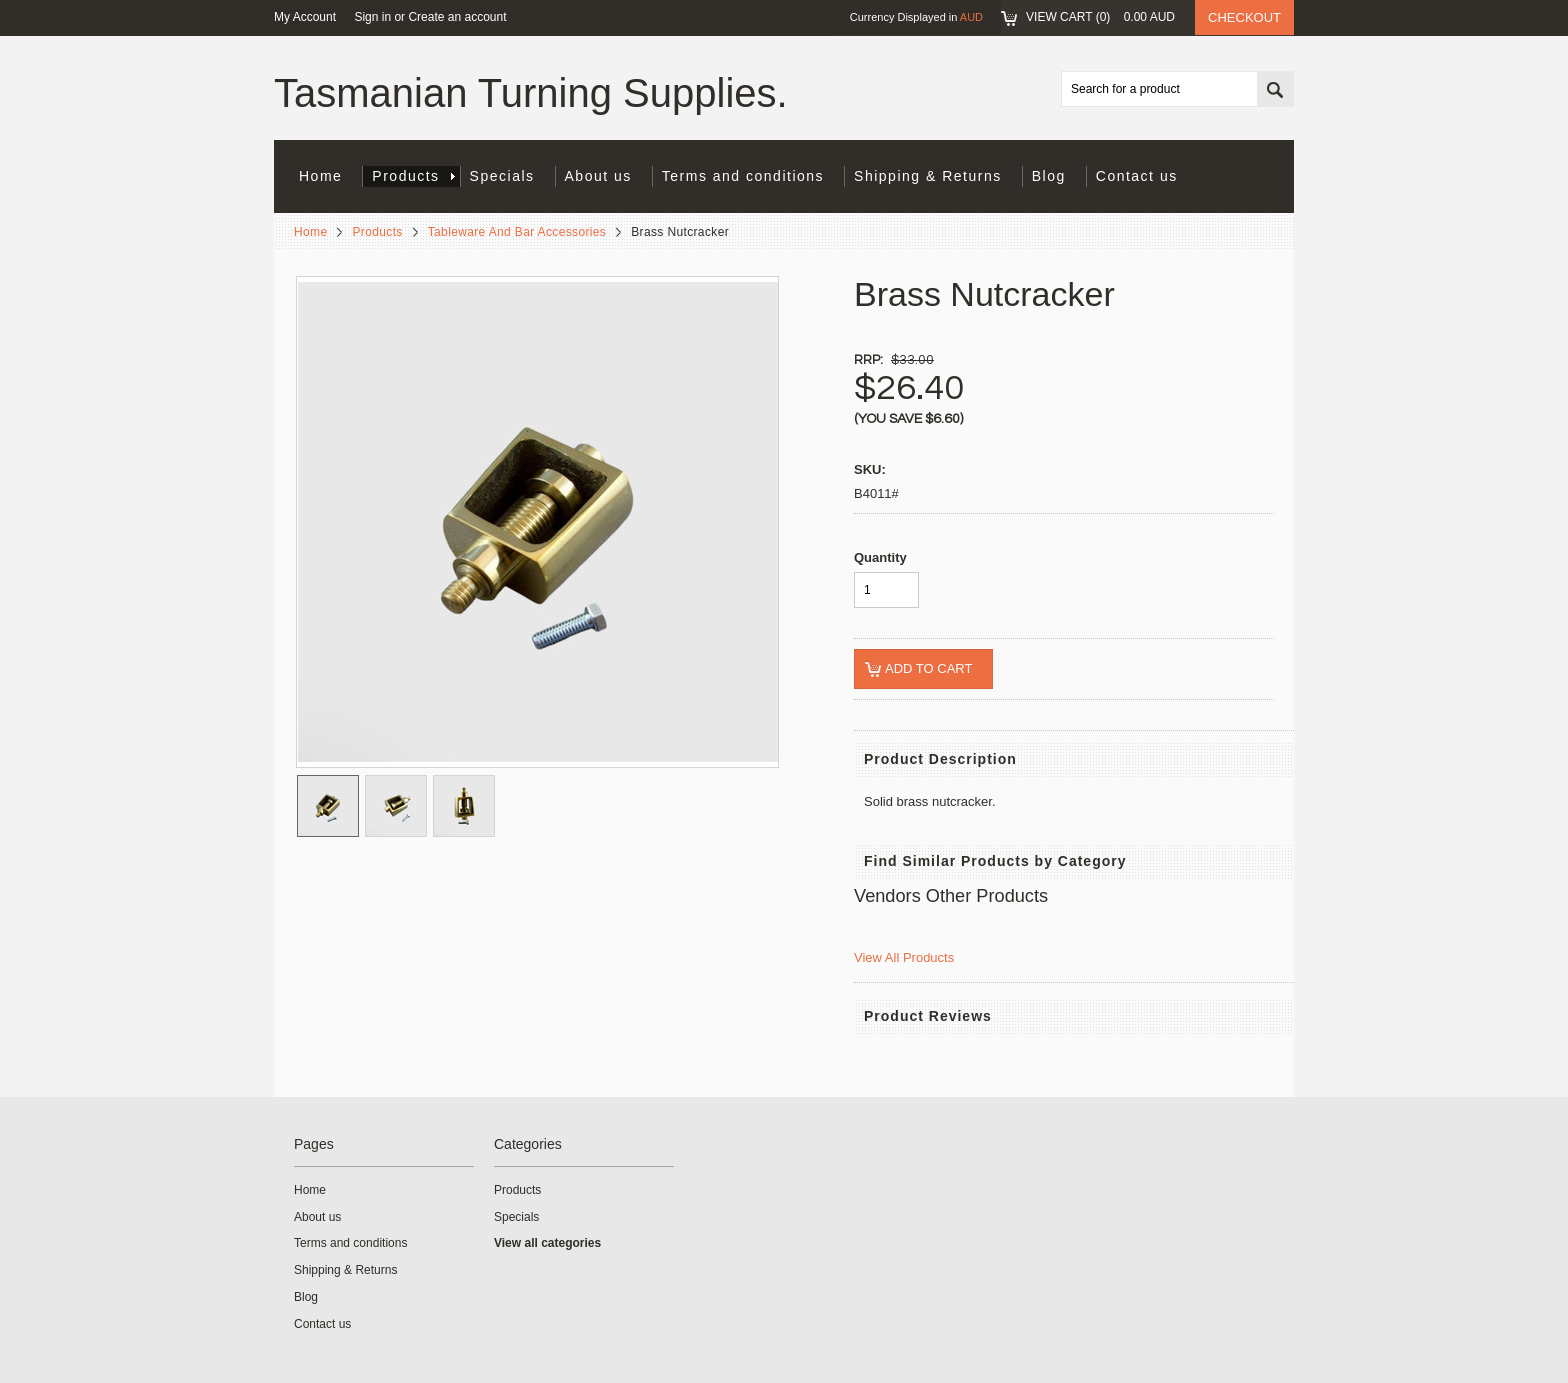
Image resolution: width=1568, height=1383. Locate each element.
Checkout (1244, 17)
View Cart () (1100, 17)
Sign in (372, 17)
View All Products (904, 957)
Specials (502, 176)
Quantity (880, 557)
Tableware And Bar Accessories (517, 232)
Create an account (457, 17)
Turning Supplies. (531, 93)
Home (310, 232)
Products (413, 176)
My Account (305, 17)
